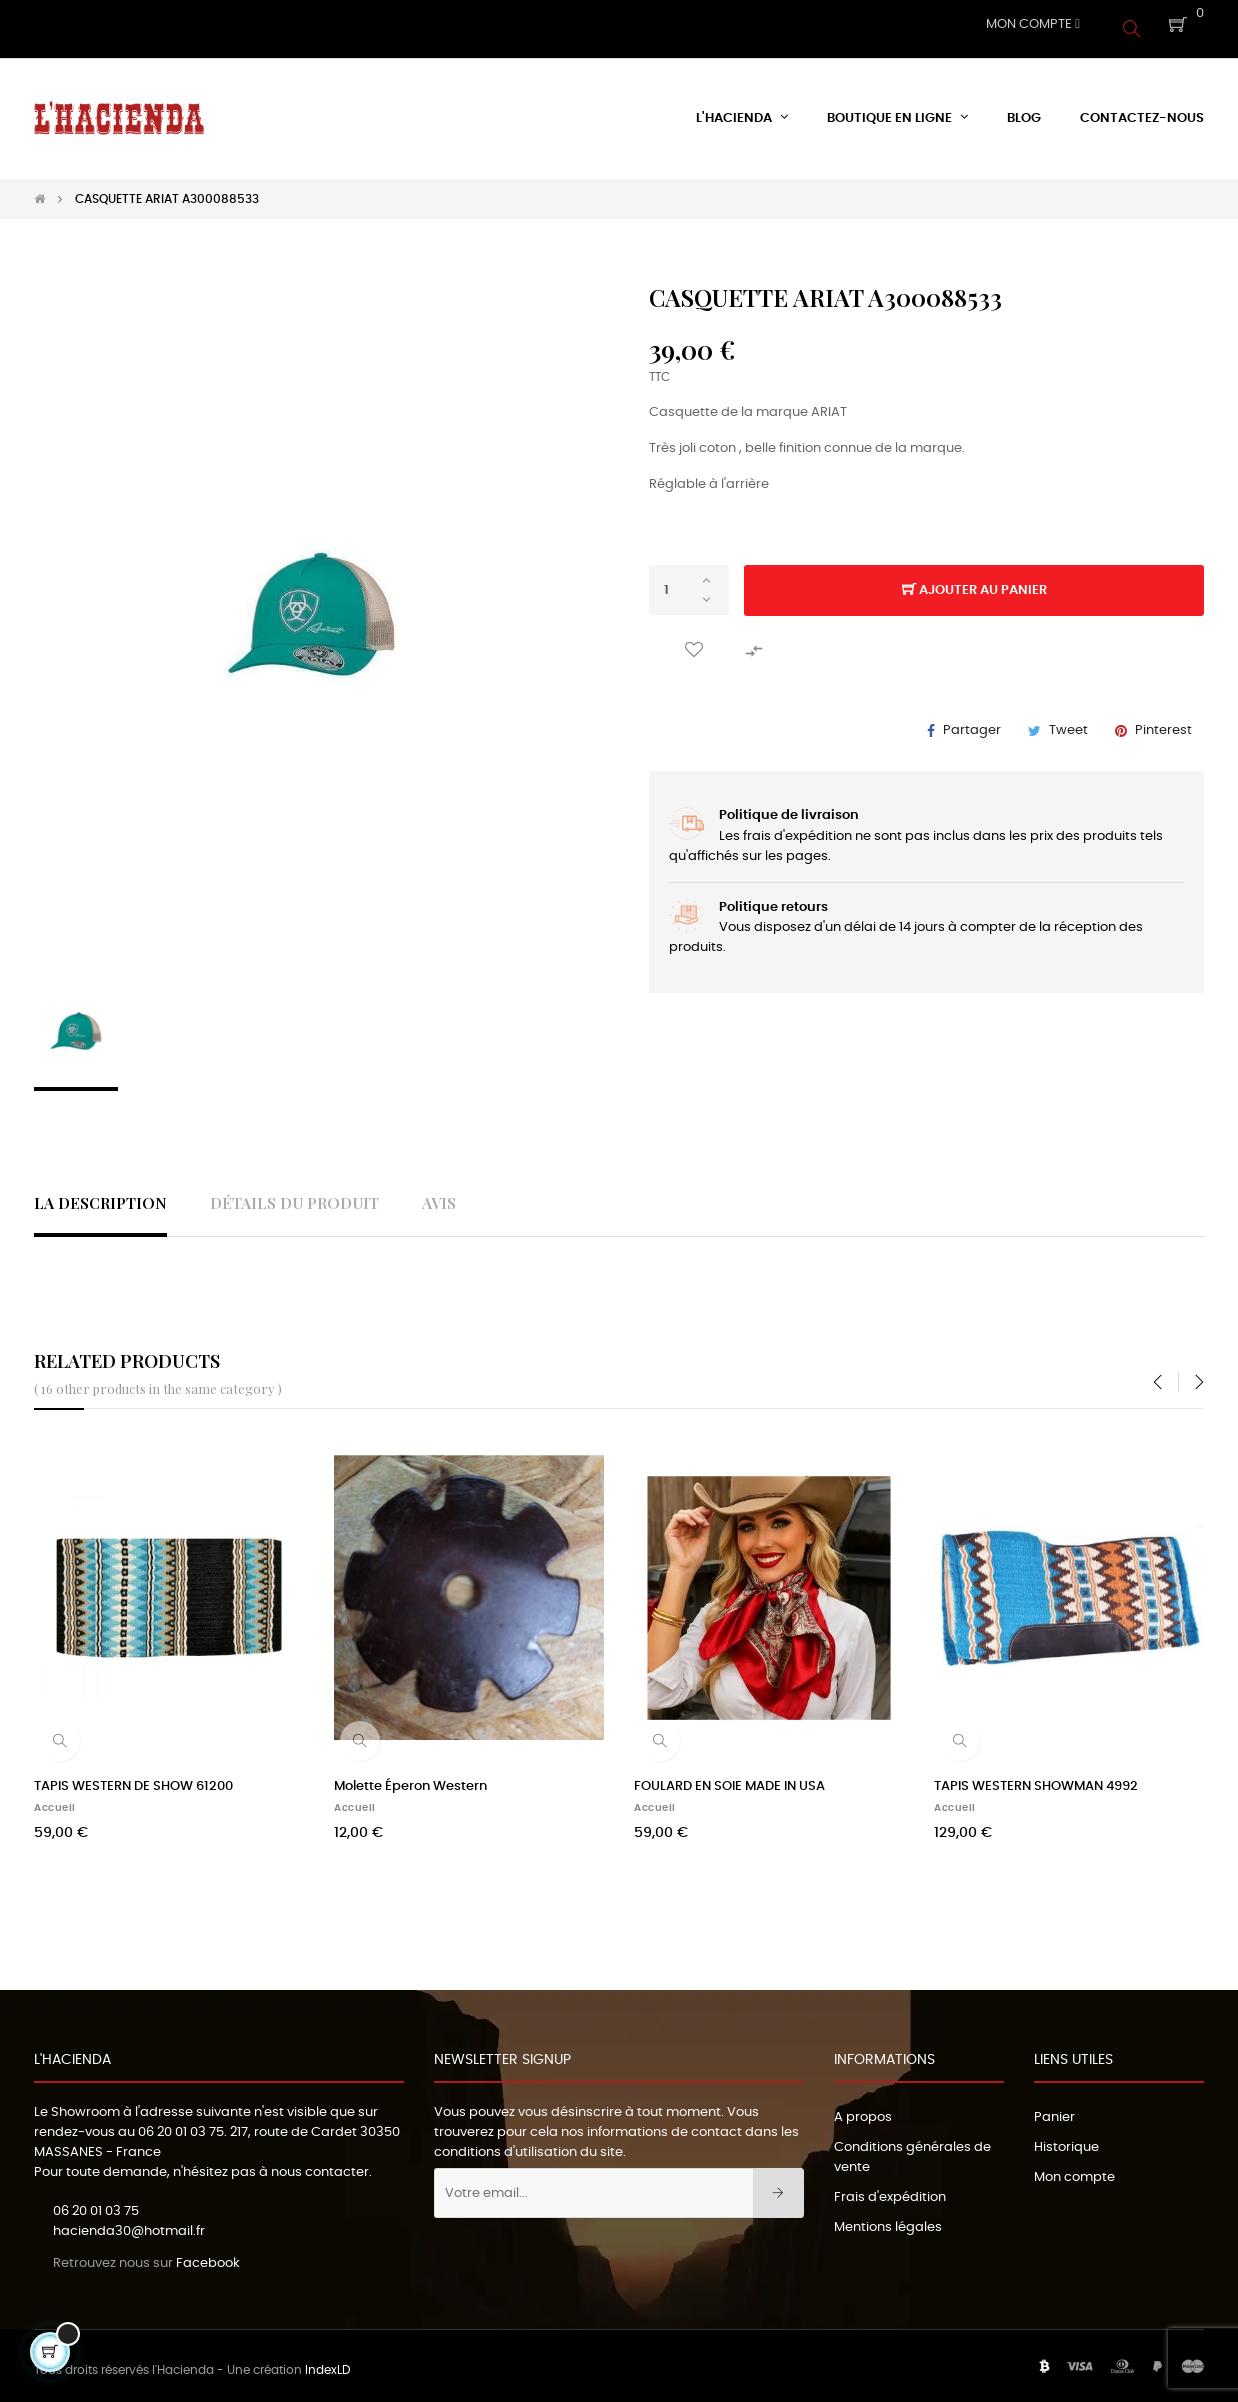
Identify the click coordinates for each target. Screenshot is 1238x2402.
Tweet (1068, 722)
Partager (972, 722)
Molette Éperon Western (410, 1777)
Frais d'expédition (890, 2188)
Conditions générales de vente (912, 2148)
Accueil (55, 1799)
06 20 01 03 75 (181, 2123)
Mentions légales (888, 2218)
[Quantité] (689, 582)
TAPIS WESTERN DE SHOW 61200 (133, 1777)
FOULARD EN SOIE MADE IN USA (729, 1777)
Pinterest (1163, 722)
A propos (863, 2108)
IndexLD (327, 2362)
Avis (439, 1194)
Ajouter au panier (974, 583)
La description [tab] (100, 1194)
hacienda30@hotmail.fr (129, 2223)
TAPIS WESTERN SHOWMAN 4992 (1036, 1777)
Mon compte (1074, 2168)
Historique (1066, 2138)
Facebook (208, 2254)
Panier (1054, 2108)
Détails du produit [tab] (294, 1194)
